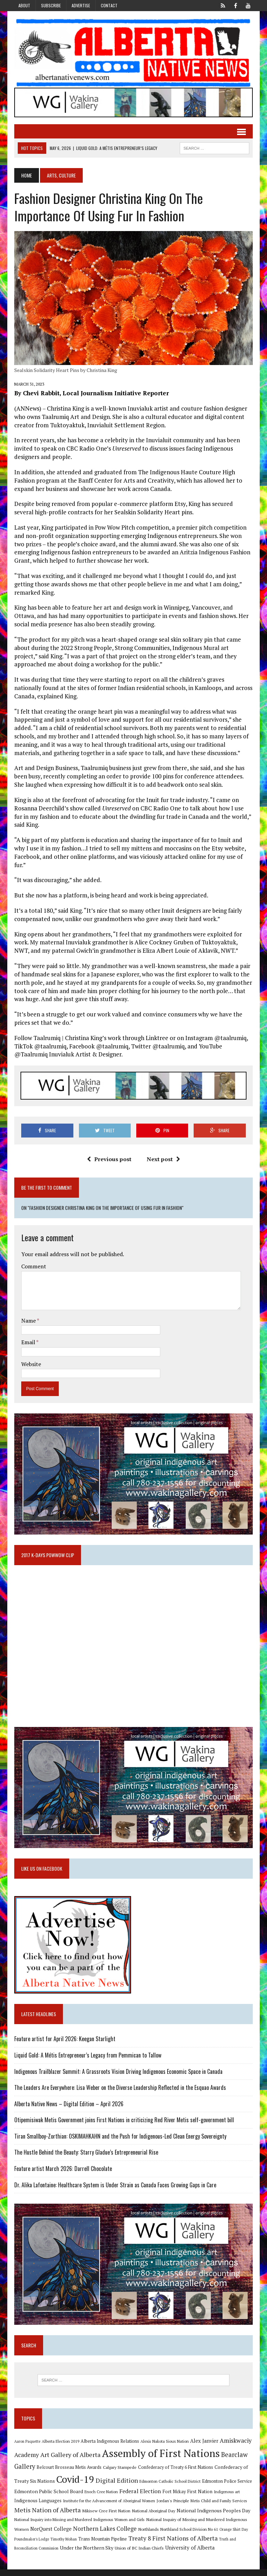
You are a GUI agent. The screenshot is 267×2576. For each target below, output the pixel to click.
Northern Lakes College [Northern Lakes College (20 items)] (104, 2535)
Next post (163, 1161)
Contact (109, 5)
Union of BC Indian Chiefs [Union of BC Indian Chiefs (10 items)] (138, 2554)
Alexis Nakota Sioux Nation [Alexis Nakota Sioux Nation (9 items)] (163, 2447)
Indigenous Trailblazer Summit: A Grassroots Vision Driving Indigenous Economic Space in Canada (117, 2076)
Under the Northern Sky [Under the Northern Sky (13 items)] (85, 2554)
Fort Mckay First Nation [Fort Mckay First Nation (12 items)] (186, 2498)
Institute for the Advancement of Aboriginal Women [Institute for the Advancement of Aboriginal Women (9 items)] (108, 2507)
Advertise (81, 5)
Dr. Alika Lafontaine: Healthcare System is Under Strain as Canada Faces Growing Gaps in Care (114, 2190)
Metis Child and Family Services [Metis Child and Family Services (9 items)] (217, 2507)
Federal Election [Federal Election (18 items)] (139, 2498)
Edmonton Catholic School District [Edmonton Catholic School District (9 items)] (169, 2487)
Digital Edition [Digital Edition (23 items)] (116, 2487)
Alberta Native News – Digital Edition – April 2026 (67, 2109)
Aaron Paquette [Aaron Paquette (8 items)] (26, 2448)
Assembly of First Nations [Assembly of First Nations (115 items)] (160, 2459)
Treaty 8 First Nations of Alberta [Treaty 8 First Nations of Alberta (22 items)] (172, 2545)
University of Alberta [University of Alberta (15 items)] (188, 2554)
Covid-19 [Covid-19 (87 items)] (74, 2486)
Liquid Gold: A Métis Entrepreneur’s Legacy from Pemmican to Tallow (87, 2060)
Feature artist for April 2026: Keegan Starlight (63, 2044)
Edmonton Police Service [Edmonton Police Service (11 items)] (226, 2488)
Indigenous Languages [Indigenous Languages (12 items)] (36, 2507)
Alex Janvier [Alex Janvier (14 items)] (203, 2447)
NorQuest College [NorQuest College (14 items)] (50, 2535)
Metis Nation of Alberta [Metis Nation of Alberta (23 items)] (46, 2516)
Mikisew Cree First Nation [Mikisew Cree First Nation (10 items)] (105, 2517)
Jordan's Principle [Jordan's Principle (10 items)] (171, 2507)
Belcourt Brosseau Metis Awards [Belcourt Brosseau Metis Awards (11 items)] (67, 2474)
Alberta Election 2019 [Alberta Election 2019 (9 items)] (59, 2447)
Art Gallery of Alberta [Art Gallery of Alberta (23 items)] (69, 2461)
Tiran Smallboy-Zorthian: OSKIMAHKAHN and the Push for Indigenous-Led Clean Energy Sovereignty (119, 2142)
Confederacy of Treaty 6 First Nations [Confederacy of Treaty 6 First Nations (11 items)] (174, 2474)
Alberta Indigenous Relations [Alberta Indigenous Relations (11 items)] (109, 2448)
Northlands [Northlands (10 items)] (147, 2535)
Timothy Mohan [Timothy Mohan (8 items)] (62, 2545)
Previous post (109, 1161)
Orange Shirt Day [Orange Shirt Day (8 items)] (232, 2536)
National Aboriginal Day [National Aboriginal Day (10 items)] (152, 2517)
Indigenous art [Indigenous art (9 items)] (226, 2498)
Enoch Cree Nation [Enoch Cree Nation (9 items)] (100, 2498)
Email (27, 1344)
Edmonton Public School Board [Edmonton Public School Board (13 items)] (47, 2498)
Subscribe (51, 5)
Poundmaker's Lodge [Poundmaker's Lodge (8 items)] (30, 2545)
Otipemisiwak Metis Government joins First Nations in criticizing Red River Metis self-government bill (123, 2125)
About (24, 5)
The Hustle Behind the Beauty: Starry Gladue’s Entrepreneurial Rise (85, 2158)
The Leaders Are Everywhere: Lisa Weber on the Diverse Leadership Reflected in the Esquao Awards (119, 2093)
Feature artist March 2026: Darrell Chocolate (62, 2174)
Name (28, 1322)
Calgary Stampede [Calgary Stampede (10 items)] (119, 2473)
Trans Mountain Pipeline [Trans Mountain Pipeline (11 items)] (101, 2546)
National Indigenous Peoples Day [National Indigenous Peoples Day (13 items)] (212, 2517)
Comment (32, 1269)
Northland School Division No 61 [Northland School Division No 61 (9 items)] (188, 2535)
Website (30, 1366)
